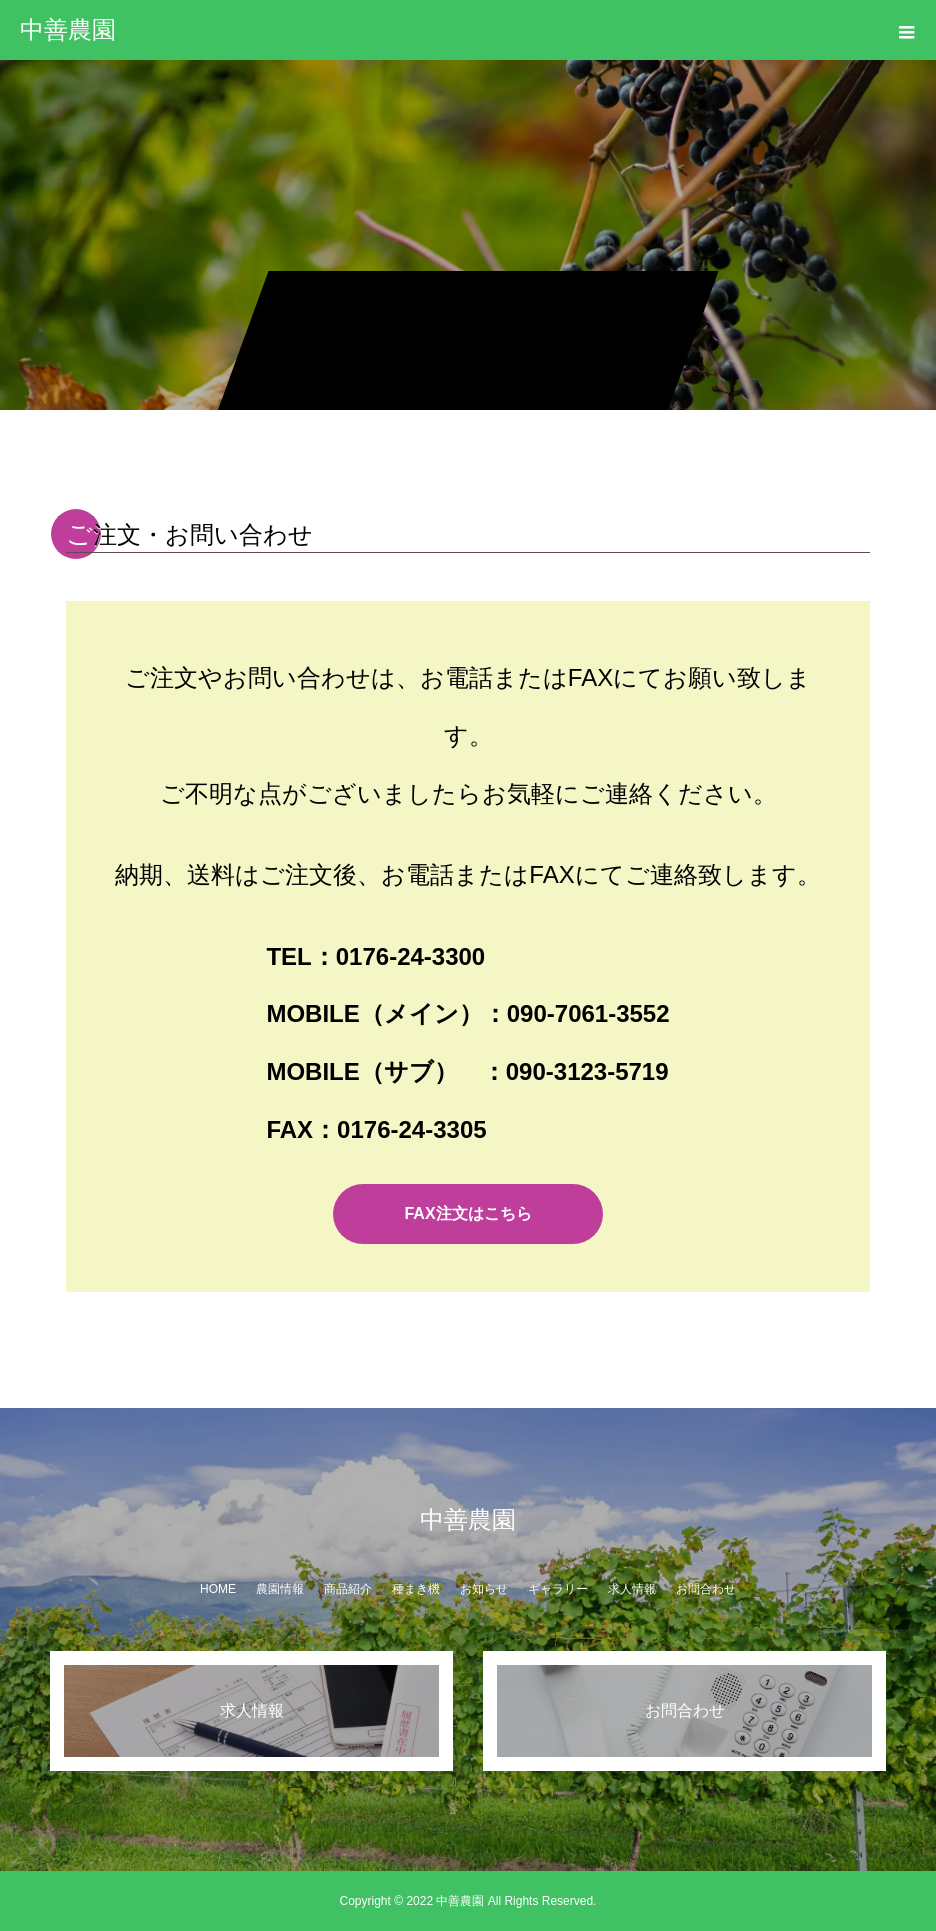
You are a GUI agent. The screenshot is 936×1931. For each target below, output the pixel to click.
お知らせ (484, 1589)
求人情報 (632, 1589)
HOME (218, 1589)
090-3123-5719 (587, 1071)
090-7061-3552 (588, 1013)
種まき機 (416, 1589)
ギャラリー (558, 1589)
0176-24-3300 (410, 956)
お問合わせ (706, 1589)
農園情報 (280, 1589)
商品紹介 (348, 1589)
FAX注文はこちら (467, 1213)
